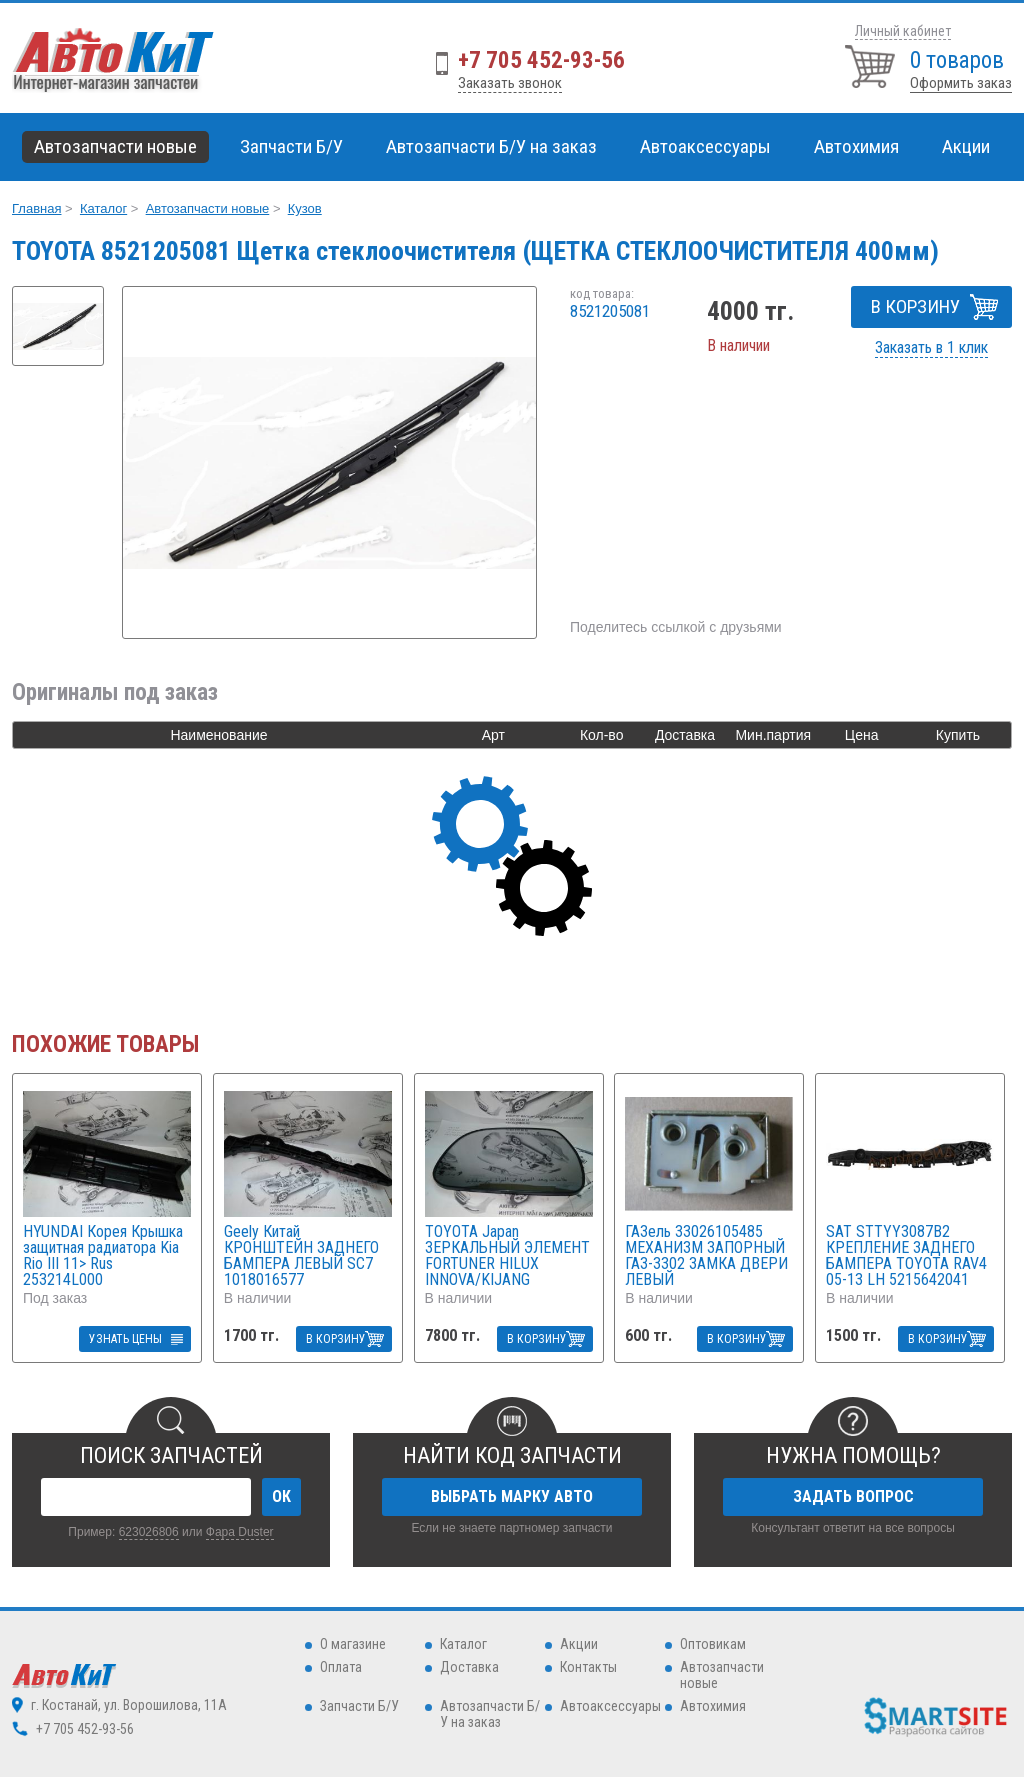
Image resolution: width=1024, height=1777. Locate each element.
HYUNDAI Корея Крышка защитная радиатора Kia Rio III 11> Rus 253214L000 (103, 1256)
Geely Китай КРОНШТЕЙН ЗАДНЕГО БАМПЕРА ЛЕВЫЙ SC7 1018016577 (301, 1256)
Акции (966, 146)
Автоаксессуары (610, 1706)
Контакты (588, 1667)
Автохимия (713, 1706)
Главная (36, 208)
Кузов (305, 208)
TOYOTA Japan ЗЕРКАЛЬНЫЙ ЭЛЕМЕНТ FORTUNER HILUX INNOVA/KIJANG (507, 1256)
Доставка (469, 1667)
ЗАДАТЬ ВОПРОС (853, 1496)
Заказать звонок (510, 83)
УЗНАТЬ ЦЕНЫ (125, 1339)
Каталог (103, 208)
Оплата (341, 1667)
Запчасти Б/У (359, 1706)
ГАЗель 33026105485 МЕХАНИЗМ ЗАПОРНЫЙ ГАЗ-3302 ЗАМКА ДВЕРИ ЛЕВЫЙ (706, 1256)
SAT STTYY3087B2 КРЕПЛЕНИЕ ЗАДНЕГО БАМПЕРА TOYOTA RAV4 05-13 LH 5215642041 (906, 1256)
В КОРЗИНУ (915, 306)
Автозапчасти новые (208, 208)
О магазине (353, 1644)
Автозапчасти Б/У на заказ (491, 146)
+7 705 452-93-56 (541, 60)
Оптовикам (713, 1644)
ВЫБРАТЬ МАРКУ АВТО (512, 1496)
